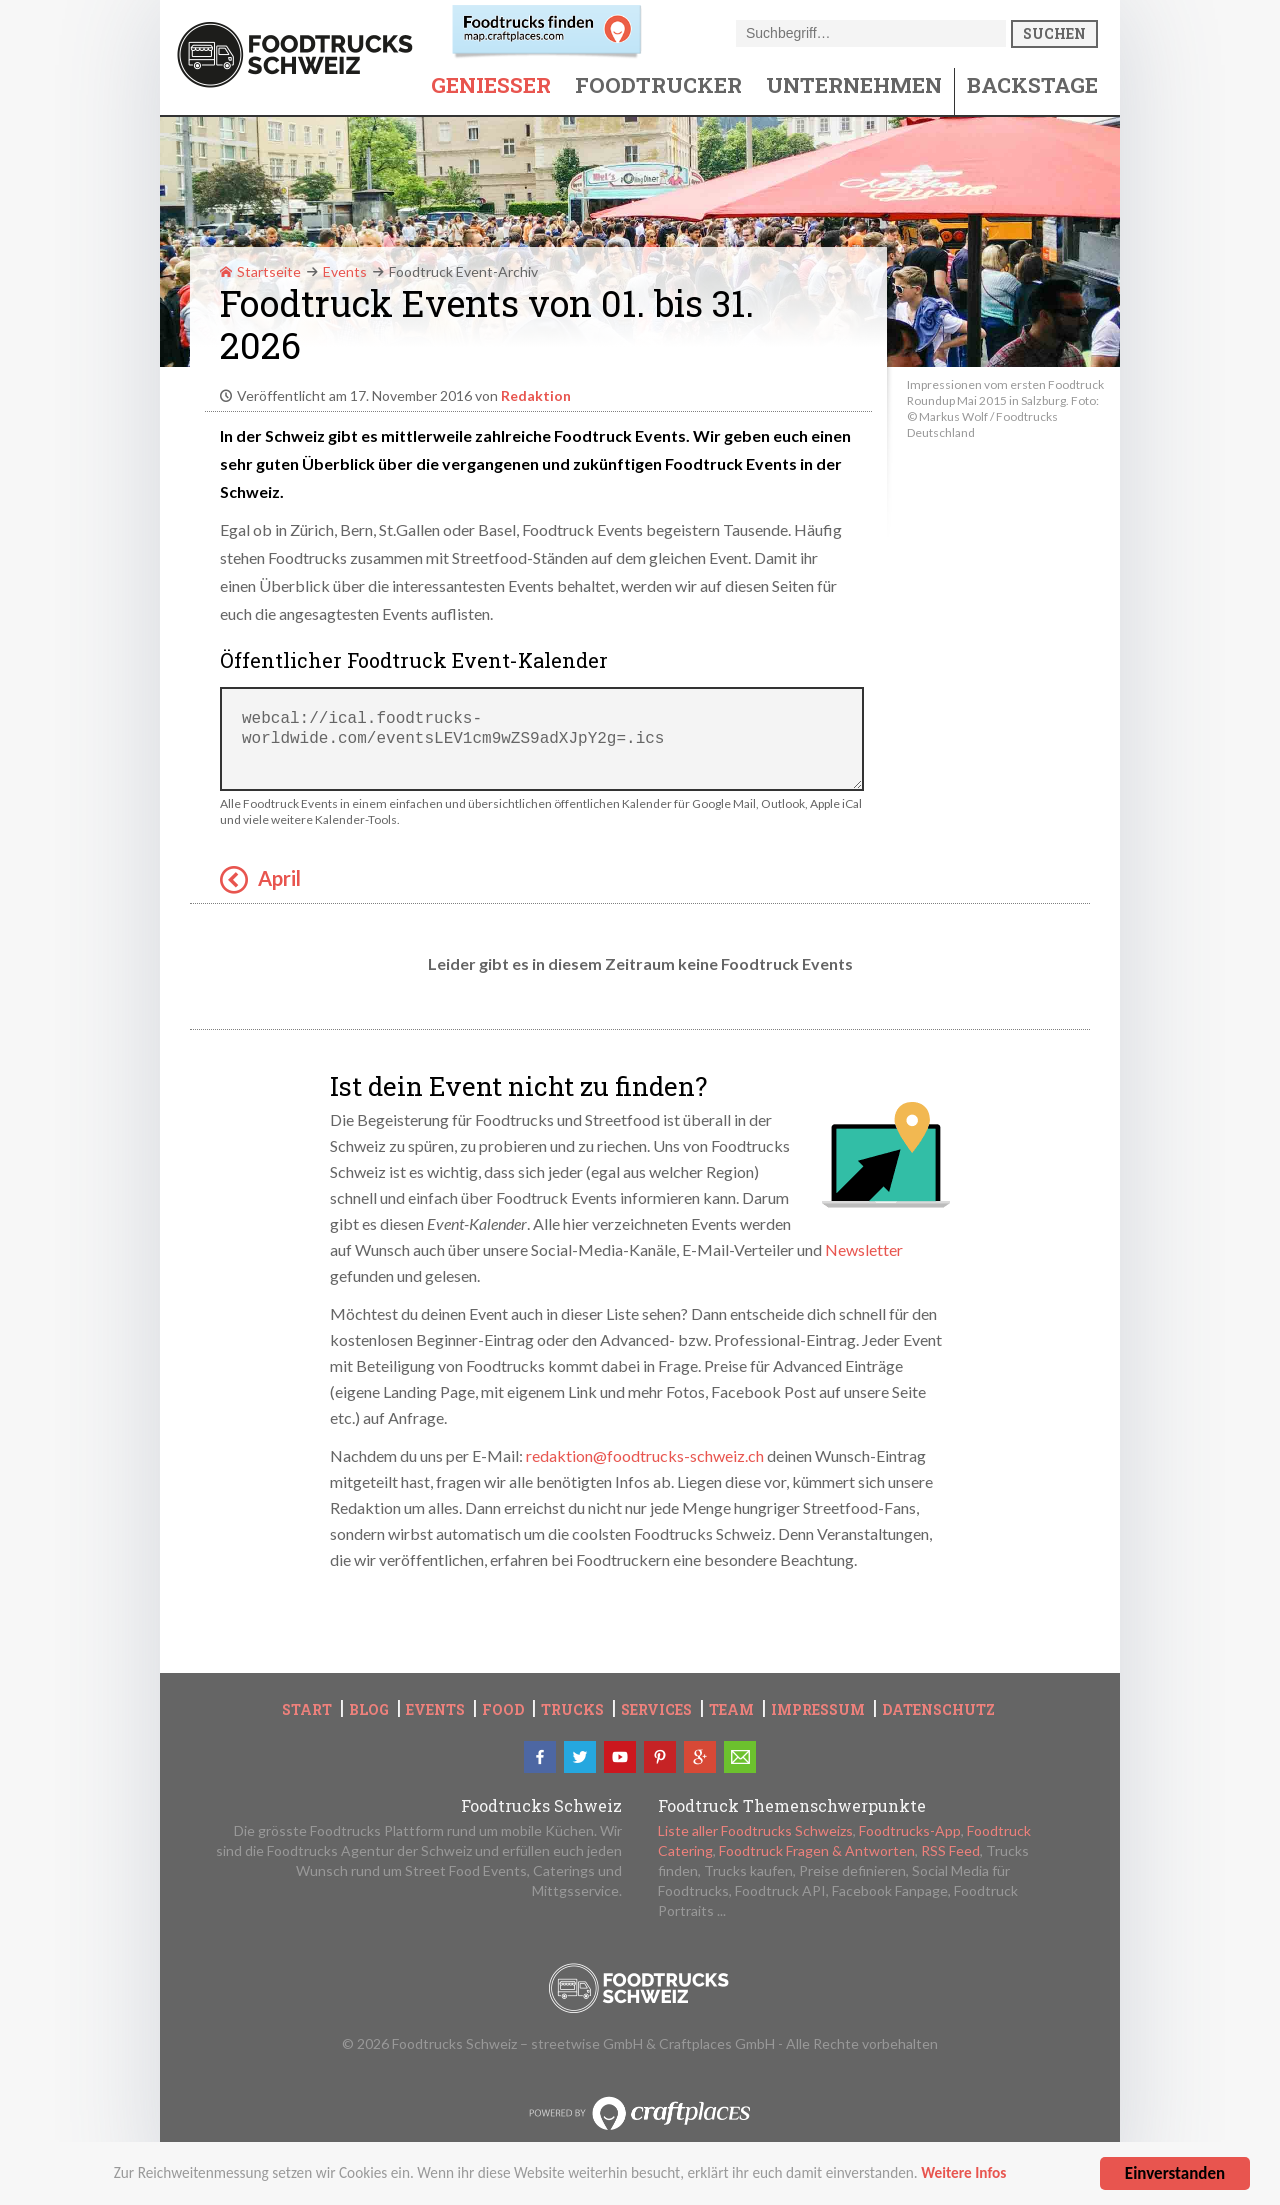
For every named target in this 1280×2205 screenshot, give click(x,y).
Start (307, 1710)
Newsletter (864, 1249)
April (279, 878)
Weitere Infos (963, 2176)
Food (503, 1710)
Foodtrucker (658, 85)
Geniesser (491, 85)
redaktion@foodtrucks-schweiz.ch (645, 1455)
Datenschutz (938, 1710)
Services (656, 1710)
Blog (369, 1710)
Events (345, 271)
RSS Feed (950, 1850)
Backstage (1032, 85)
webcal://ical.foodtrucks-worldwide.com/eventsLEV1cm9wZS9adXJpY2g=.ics (542, 739)
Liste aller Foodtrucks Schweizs (755, 1830)
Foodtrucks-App (910, 1830)
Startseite (260, 271)
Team (731, 1710)
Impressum (818, 1710)
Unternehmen (854, 85)
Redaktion (536, 395)
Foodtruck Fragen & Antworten (817, 1850)
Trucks (572, 1710)
